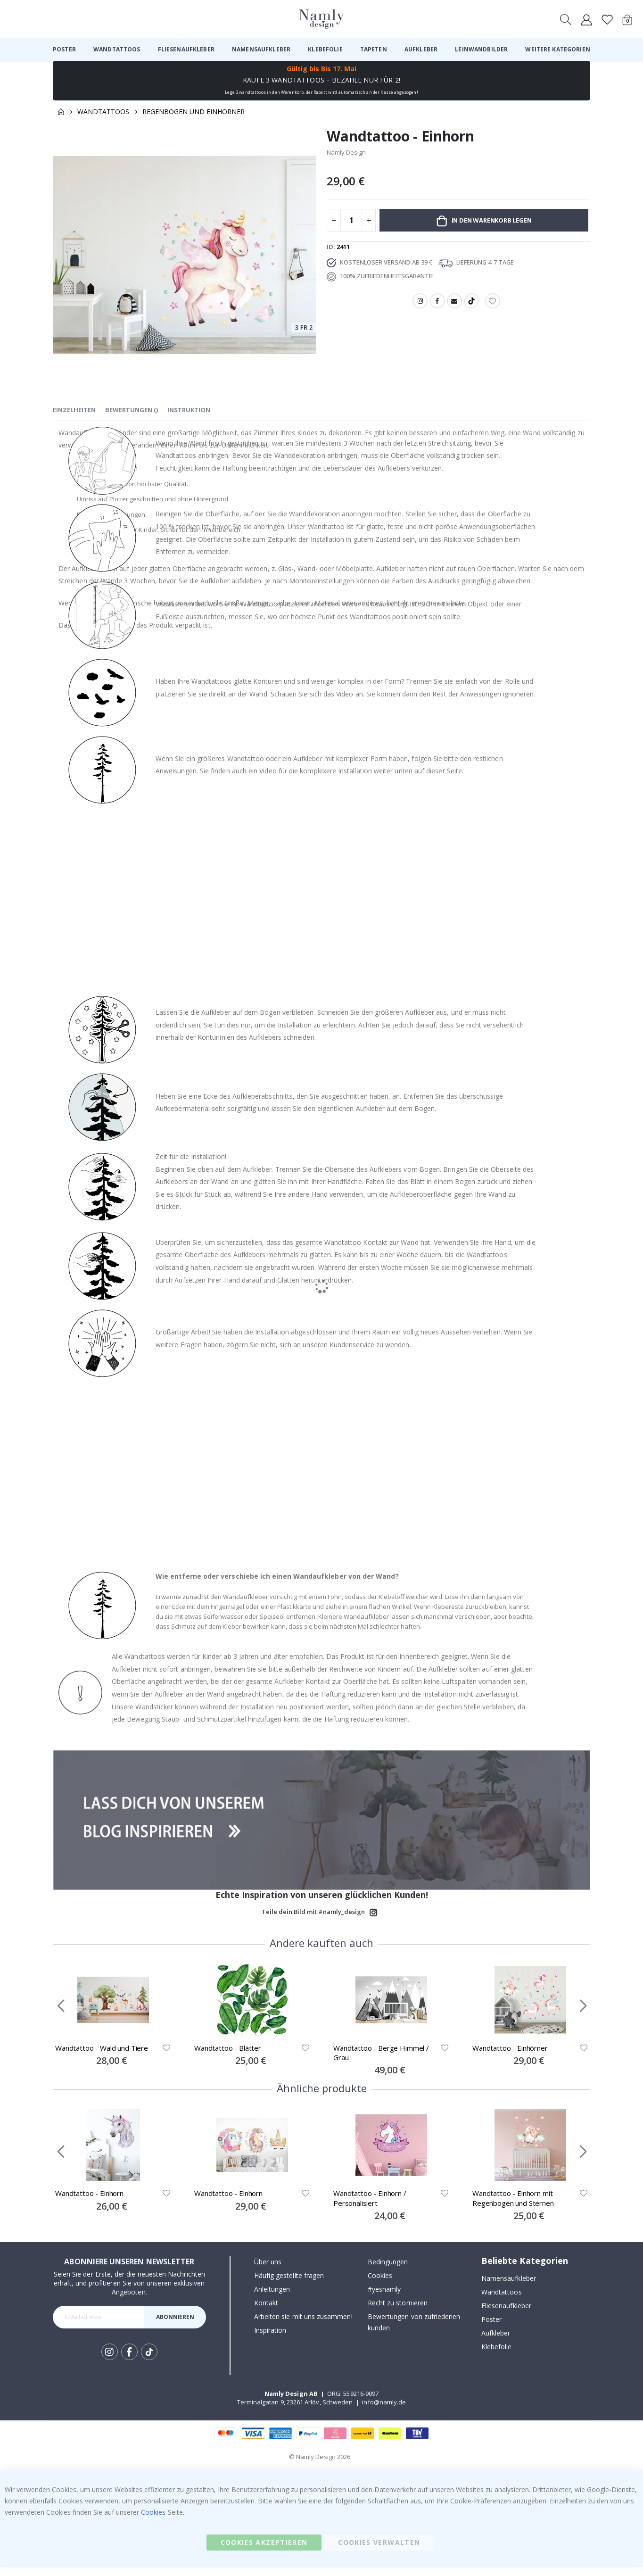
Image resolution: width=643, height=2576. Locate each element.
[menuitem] (64, 49)
